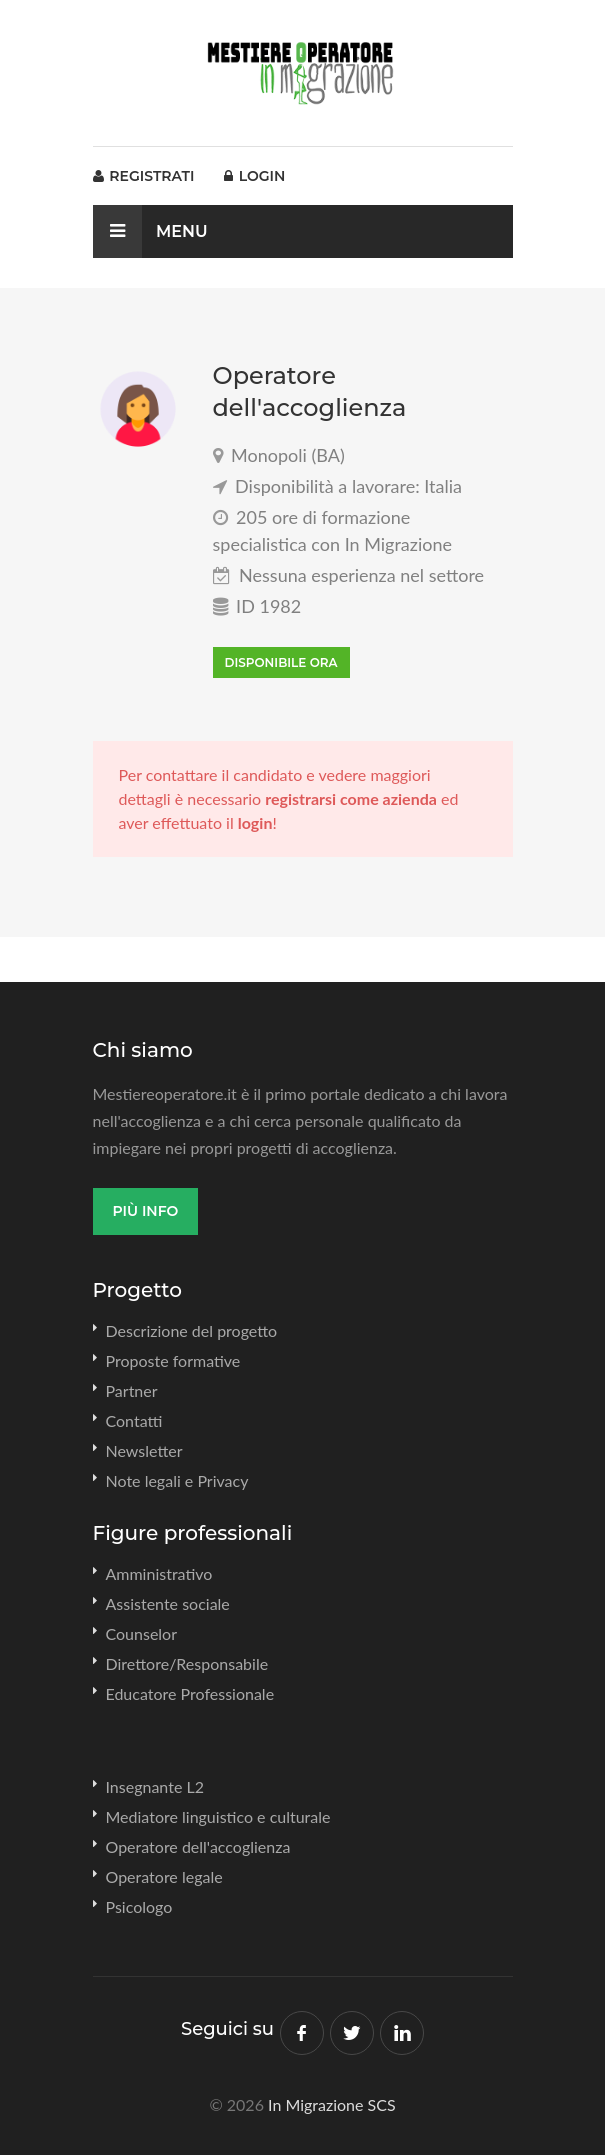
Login (254, 176)
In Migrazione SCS (332, 2104)
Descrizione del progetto (192, 1330)
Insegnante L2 (155, 1786)
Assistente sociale (168, 1603)
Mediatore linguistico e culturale (218, 1816)
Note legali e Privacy (177, 1480)
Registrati (144, 176)
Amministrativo (159, 1573)
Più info (146, 1211)
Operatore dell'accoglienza (198, 1846)
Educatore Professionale (190, 1693)
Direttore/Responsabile (187, 1663)
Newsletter (144, 1450)
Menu (150, 231)
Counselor (142, 1633)
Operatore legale (164, 1876)
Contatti (134, 1420)
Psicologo (139, 1906)
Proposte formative (173, 1360)
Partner (132, 1390)
